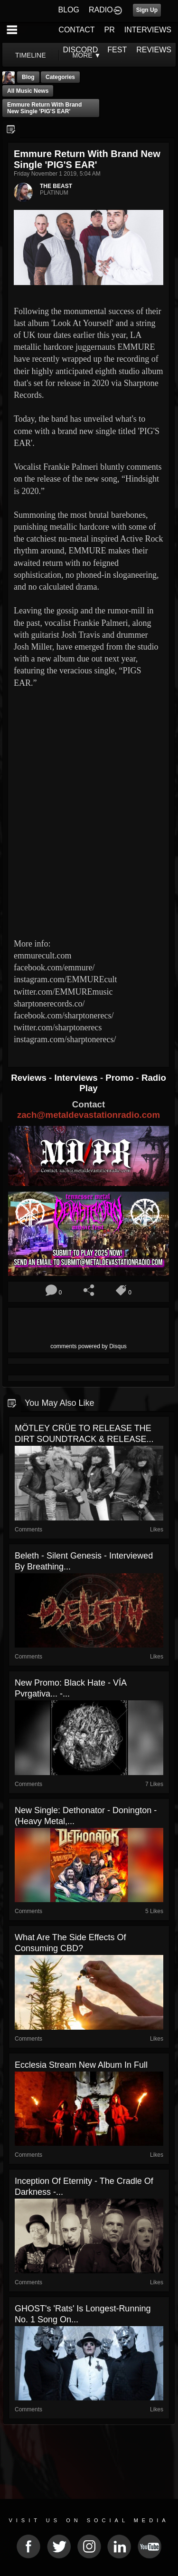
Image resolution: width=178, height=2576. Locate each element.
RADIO (101, 10)
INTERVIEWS (147, 30)
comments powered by (88, 1346)
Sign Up (147, 10)
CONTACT (76, 30)
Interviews (77, 1078)
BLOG (68, 10)
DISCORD (80, 50)
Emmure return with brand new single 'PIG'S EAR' (44, 108)
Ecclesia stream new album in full (81, 2065)
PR (109, 30)
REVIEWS (153, 50)
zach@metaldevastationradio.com (88, 1115)
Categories (60, 77)
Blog (28, 77)
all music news (27, 91)
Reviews (30, 1078)
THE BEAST (56, 186)
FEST (117, 50)
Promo (120, 1078)
